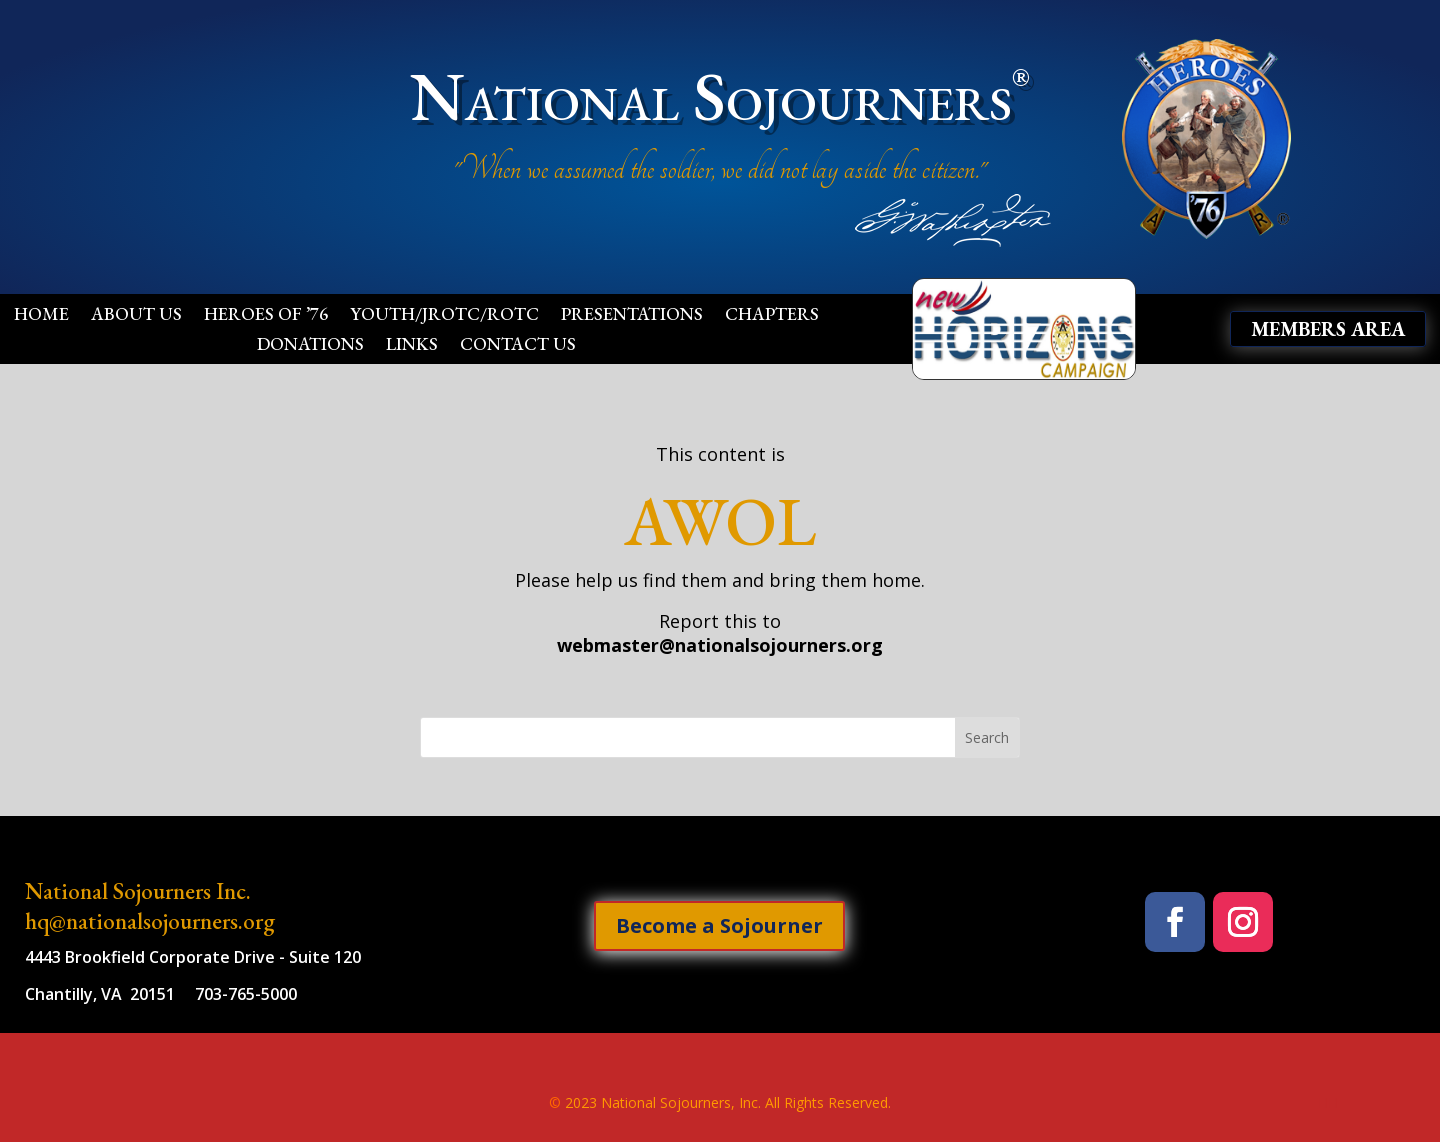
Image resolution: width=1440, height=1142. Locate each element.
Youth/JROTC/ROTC (444, 316)
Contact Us (518, 346)
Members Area (1328, 329)
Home (41, 316)
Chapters (772, 316)
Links (412, 346)
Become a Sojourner (719, 925)
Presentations (632, 316)
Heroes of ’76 (266, 316)
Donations (310, 346)
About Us (136, 316)
